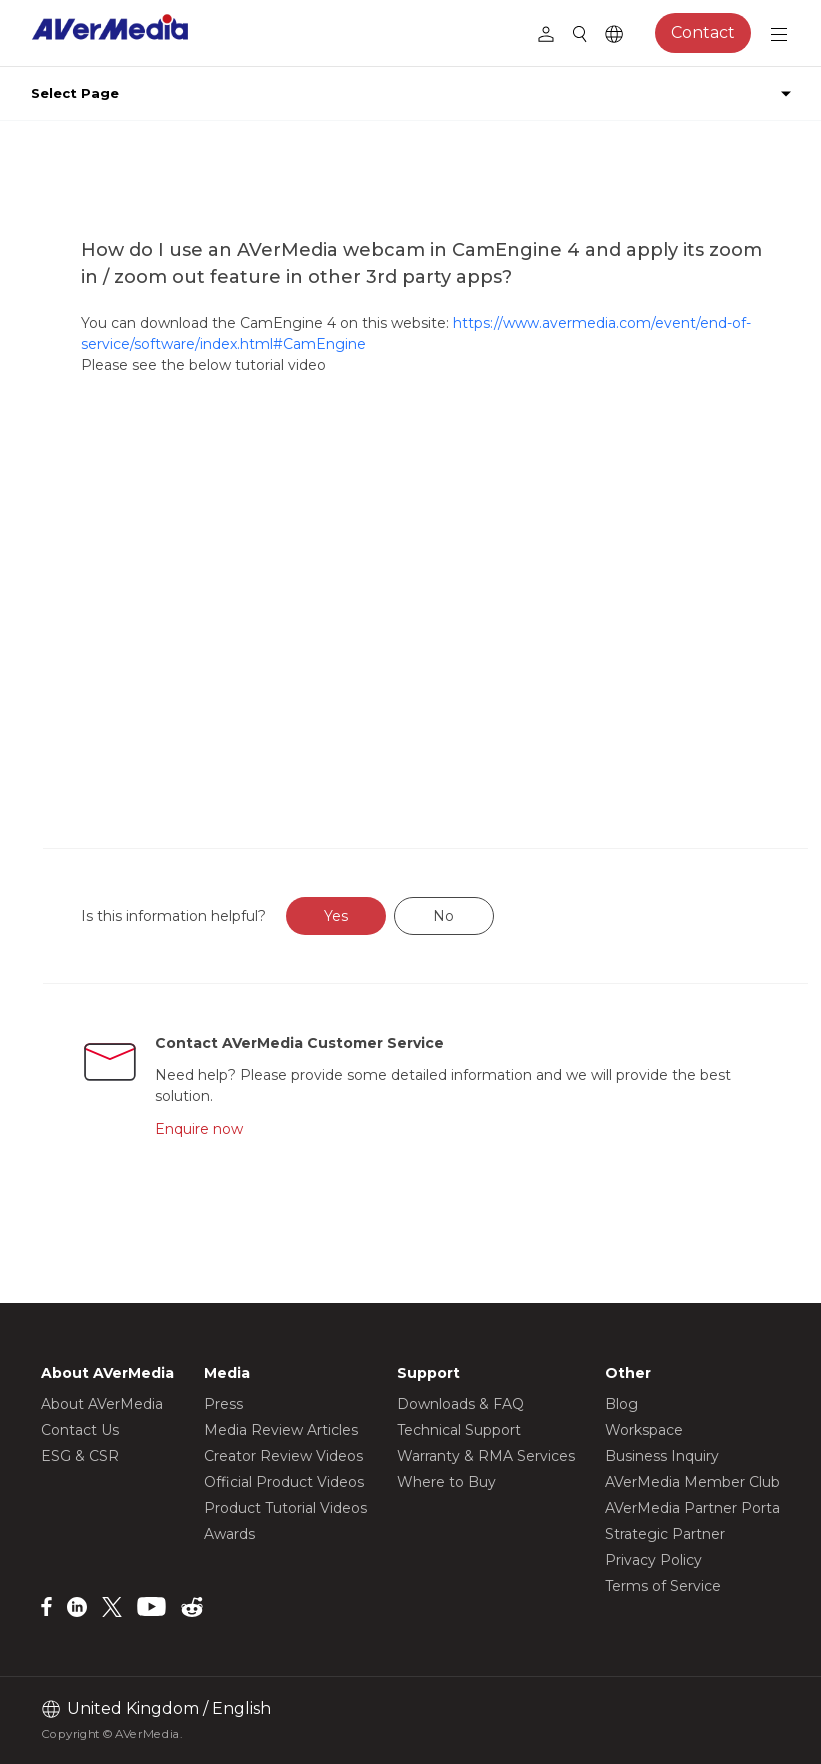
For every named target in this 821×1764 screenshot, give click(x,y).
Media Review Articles (281, 1430)
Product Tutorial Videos (285, 1508)
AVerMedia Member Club (692, 1482)
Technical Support (459, 1430)
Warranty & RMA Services (486, 1456)
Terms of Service (663, 1586)
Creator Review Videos (283, 1456)
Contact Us (80, 1430)
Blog (621, 1404)
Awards (229, 1534)
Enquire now (199, 1129)
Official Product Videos (284, 1482)
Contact (703, 32)
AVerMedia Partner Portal (694, 1508)
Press (223, 1404)
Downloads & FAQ (460, 1404)
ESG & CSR (80, 1456)
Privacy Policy (653, 1560)
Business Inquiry (662, 1456)
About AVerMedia (102, 1404)
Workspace (644, 1430)
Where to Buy (446, 1482)
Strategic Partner (665, 1534)
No (443, 916)
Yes (336, 916)
